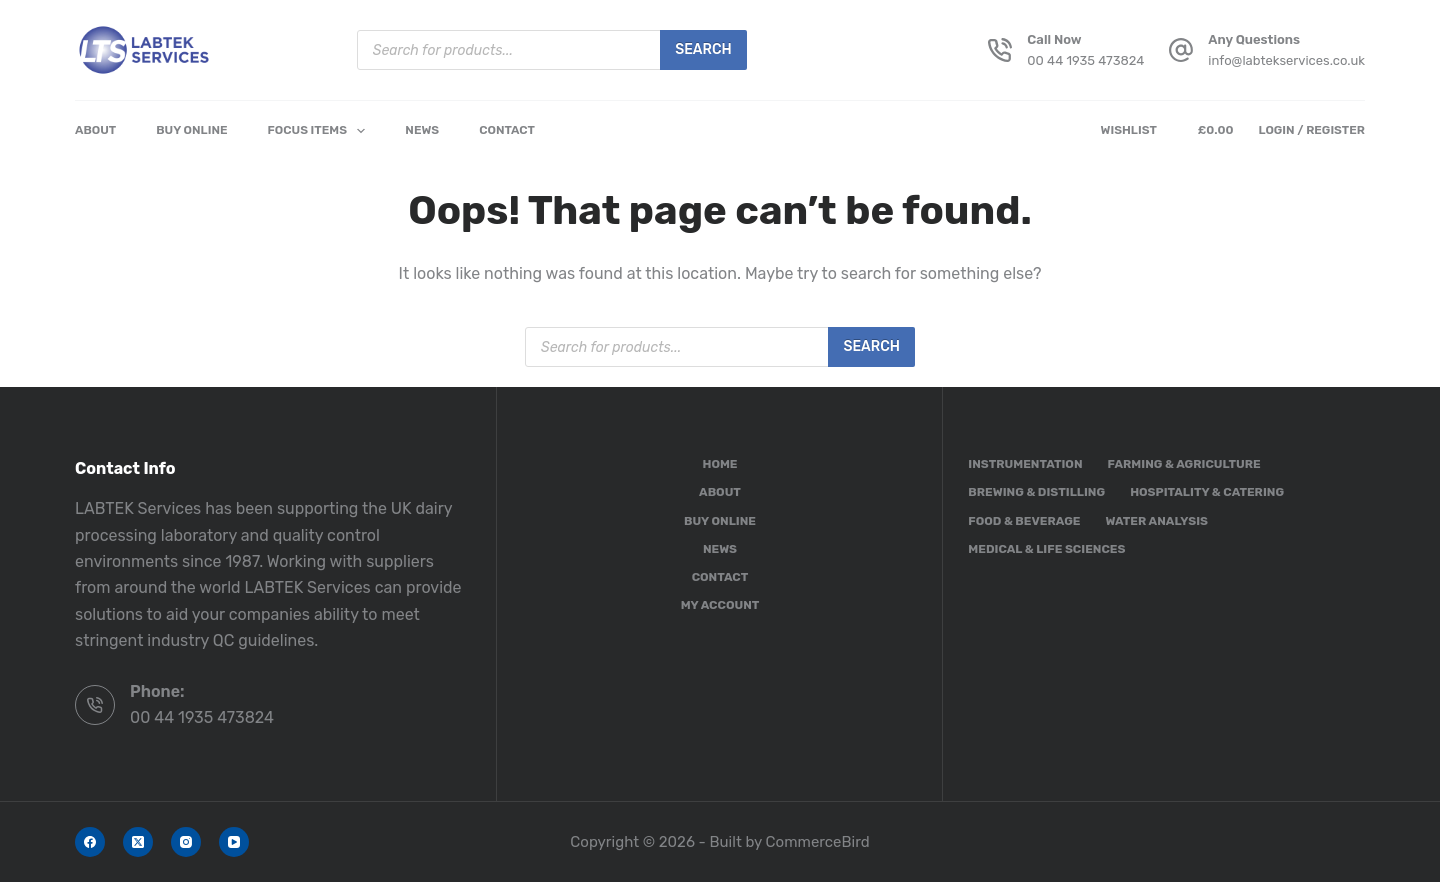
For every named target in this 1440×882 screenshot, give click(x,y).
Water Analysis (1156, 521)
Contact (507, 130)
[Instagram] (186, 842)
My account (720, 605)
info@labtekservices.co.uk (1286, 60)
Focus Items (321, 131)
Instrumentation (1025, 464)
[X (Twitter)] (138, 842)
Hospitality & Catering (1207, 492)
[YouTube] (234, 842)
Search (703, 49)
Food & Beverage (1024, 521)
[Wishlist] (1133, 131)
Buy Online (191, 130)
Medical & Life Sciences (1046, 549)
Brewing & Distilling (1036, 492)
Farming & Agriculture (1184, 464)
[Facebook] (90, 842)
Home (719, 464)
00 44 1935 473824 (1085, 60)
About (95, 130)
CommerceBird (818, 842)
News (422, 130)
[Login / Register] (1311, 131)
